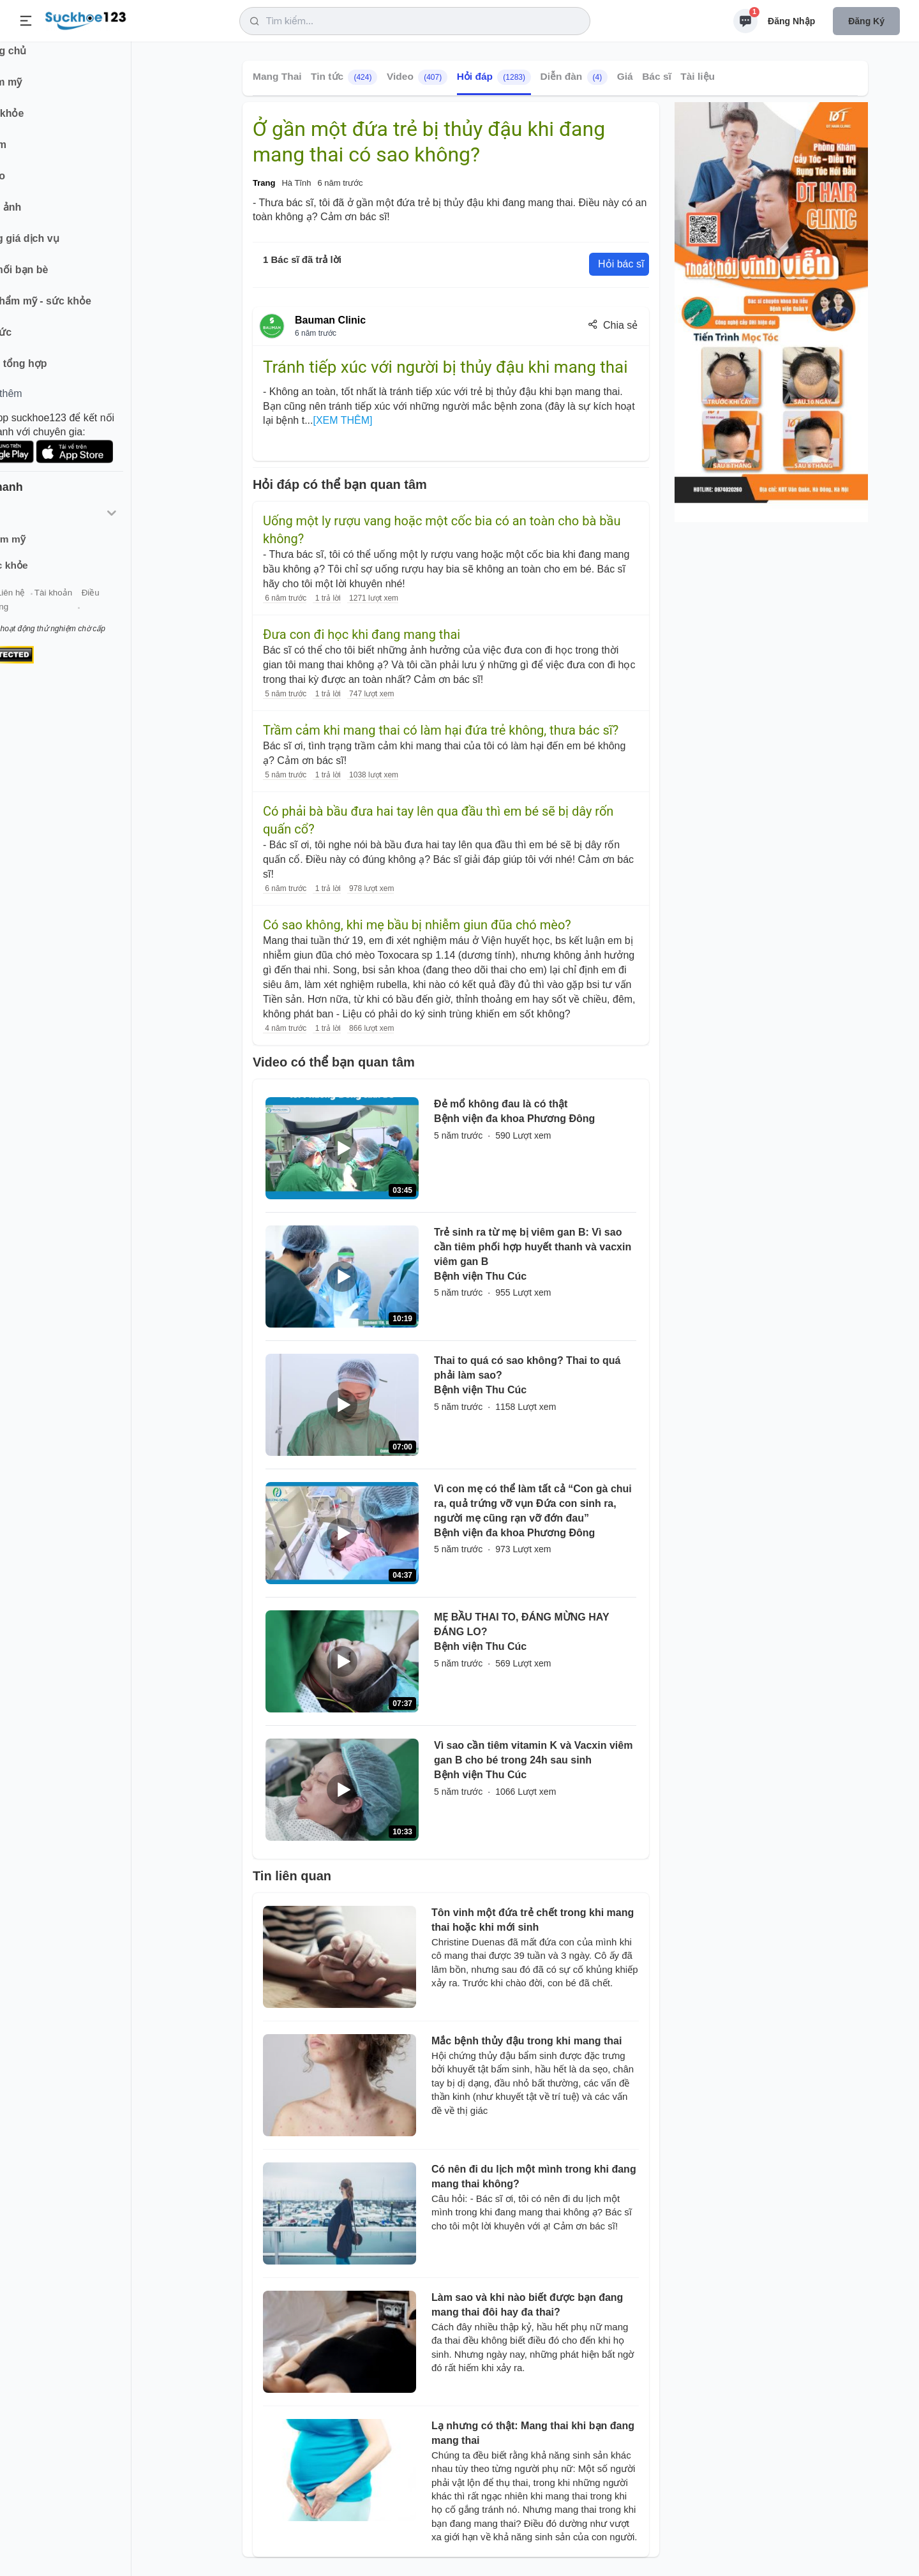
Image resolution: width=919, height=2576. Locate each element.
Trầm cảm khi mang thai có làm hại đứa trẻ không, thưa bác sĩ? (440, 730)
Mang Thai (277, 76)
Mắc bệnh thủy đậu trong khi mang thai (526, 2040)
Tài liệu (697, 76)
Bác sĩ (656, 76)
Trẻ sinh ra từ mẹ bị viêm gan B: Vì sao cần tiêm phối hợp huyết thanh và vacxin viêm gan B (532, 1247)
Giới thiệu (29, 605)
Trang (264, 183)
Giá (625, 76)
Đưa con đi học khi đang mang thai (361, 634)
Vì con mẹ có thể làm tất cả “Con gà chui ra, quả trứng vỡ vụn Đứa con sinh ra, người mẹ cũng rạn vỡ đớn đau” (533, 1503)
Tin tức (344, 77)
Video (417, 77)
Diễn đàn (574, 77)
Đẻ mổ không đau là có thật (500, 1103)
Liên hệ (71, 605)
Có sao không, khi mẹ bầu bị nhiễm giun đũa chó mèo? (417, 924)
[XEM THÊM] (342, 420)
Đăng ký (866, 21)
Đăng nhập (791, 21)
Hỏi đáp (494, 77)
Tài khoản (113, 605)
